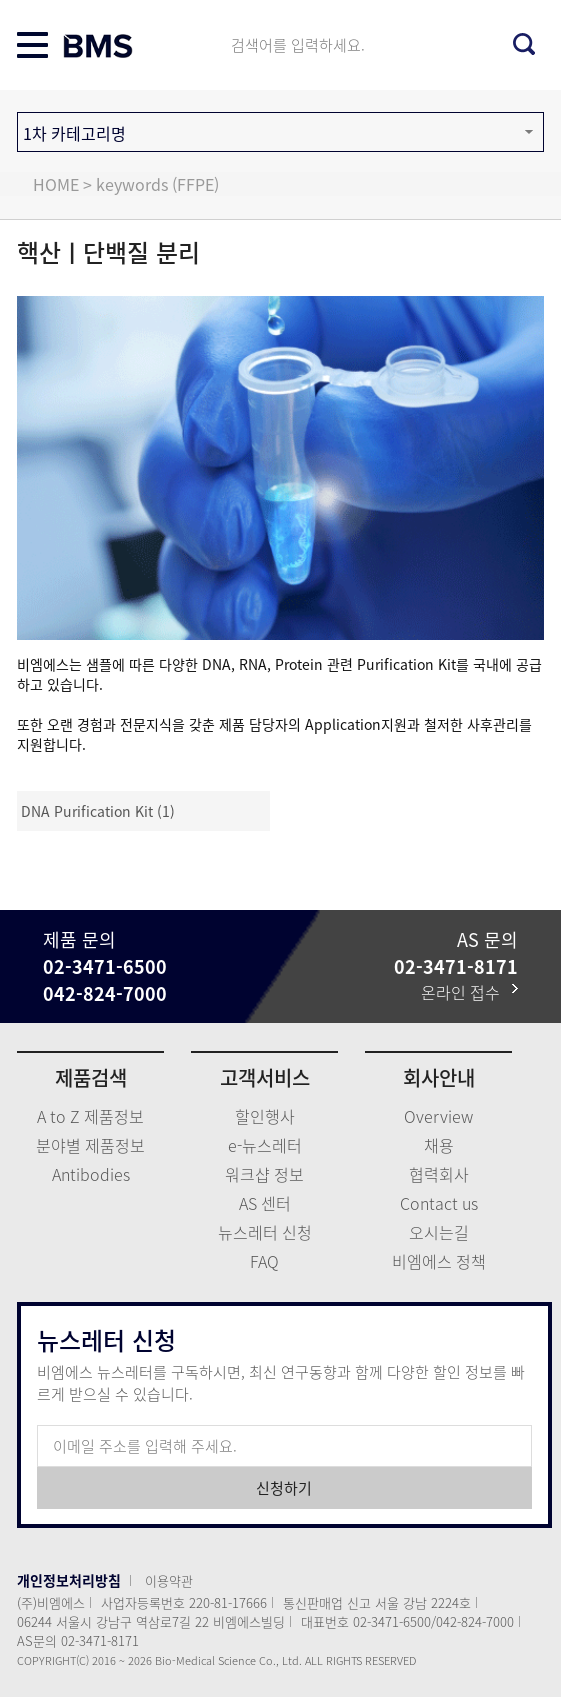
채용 (439, 1145)
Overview (438, 1116)
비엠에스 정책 (439, 1261)
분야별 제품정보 (90, 1145)
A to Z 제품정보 (90, 1116)
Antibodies (91, 1174)
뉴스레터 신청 (265, 1232)
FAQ (264, 1261)
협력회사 (439, 1174)
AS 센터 (265, 1203)
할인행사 (265, 1116)
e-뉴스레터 (265, 1145)
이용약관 (169, 1580)
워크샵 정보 (264, 1174)
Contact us (439, 1203)
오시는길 (439, 1232)
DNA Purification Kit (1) (98, 811)
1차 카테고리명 (74, 133)
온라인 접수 (469, 992)
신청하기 (284, 1488)
